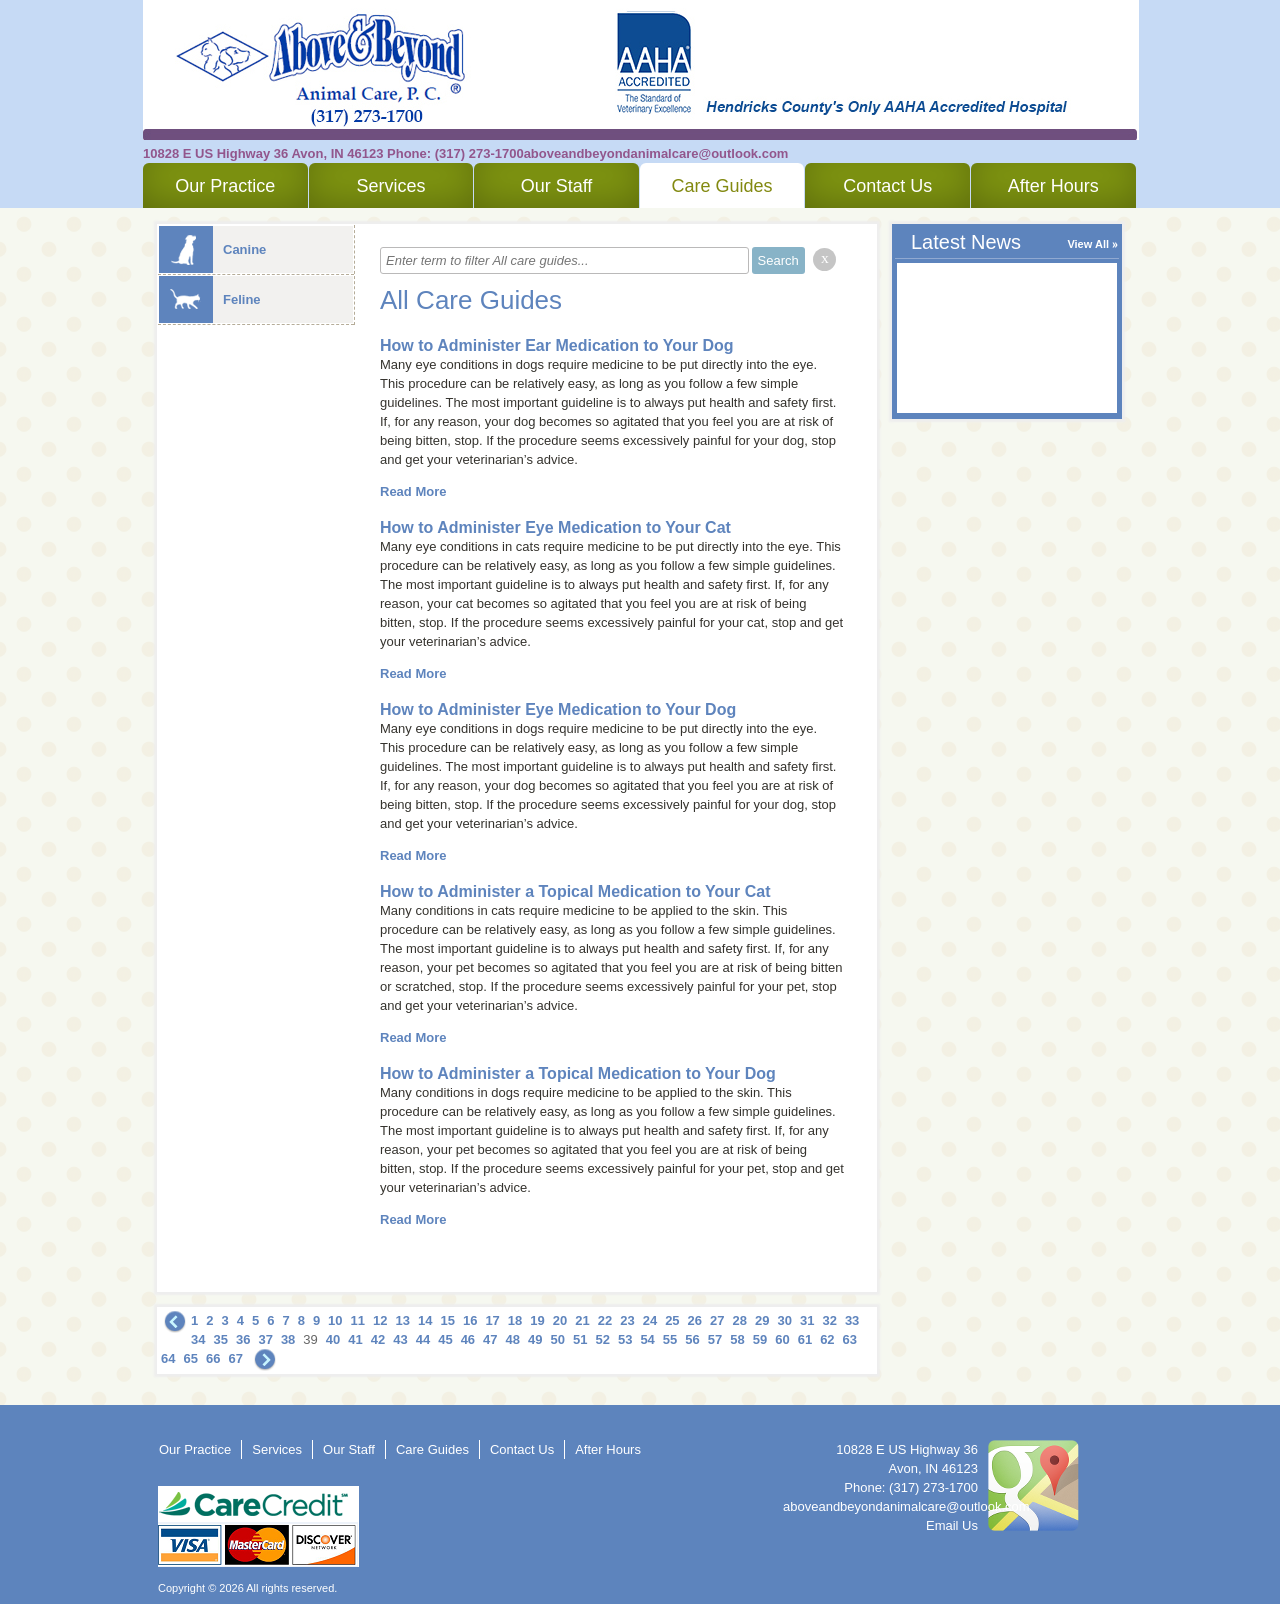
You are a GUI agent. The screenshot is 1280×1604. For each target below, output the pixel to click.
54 (647, 1339)
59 (760, 1339)
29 (762, 1320)
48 (513, 1339)
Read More (413, 491)
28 (740, 1320)
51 (580, 1339)
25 (672, 1320)
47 (490, 1339)
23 (627, 1320)
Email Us (952, 1525)
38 (288, 1339)
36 (243, 1339)
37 (265, 1339)
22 (605, 1320)
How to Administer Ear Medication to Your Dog (557, 345)
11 (358, 1320)
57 (715, 1339)
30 (784, 1320)
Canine (212, 249)
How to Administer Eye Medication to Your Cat (555, 527)
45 (445, 1339)
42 (378, 1339)
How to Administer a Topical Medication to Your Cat (575, 891)
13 (403, 1320)
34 (198, 1339)
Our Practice (225, 186)
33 (852, 1320)
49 (535, 1339)
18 (515, 1320)
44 (423, 1339)
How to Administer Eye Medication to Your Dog (558, 709)
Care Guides (722, 186)
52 (602, 1339)
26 (695, 1320)
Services (390, 186)
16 (470, 1320)
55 (670, 1339)
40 (333, 1339)
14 (425, 1320)
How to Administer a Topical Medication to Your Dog (578, 1073)
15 (447, 1320)
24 (650, 1320)
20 (560, 1320)
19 (537, 1320)
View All (1088, 244)
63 (850, 1339)
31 (807, 1320)
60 (782, 1339)
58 (737, 1339)
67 (235, 1358)
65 (190, 1358)
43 (400, 1339)
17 (492, 1320)
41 (355, 1339)
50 (558, 1339)
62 (827, 1339)
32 (829, 1320)
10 (335, 1320)
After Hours (1053, 186)
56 (692, 1339)
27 (717, 1320)
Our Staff (557, 186)
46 (468, 1339)
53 (625, 1339)
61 (805, 1339)
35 (220, 1339)
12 (380, 1320)
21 (582, 1320)
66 (213, 1358)
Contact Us (887, 186)
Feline (210, 299)
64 (168, 1358)
